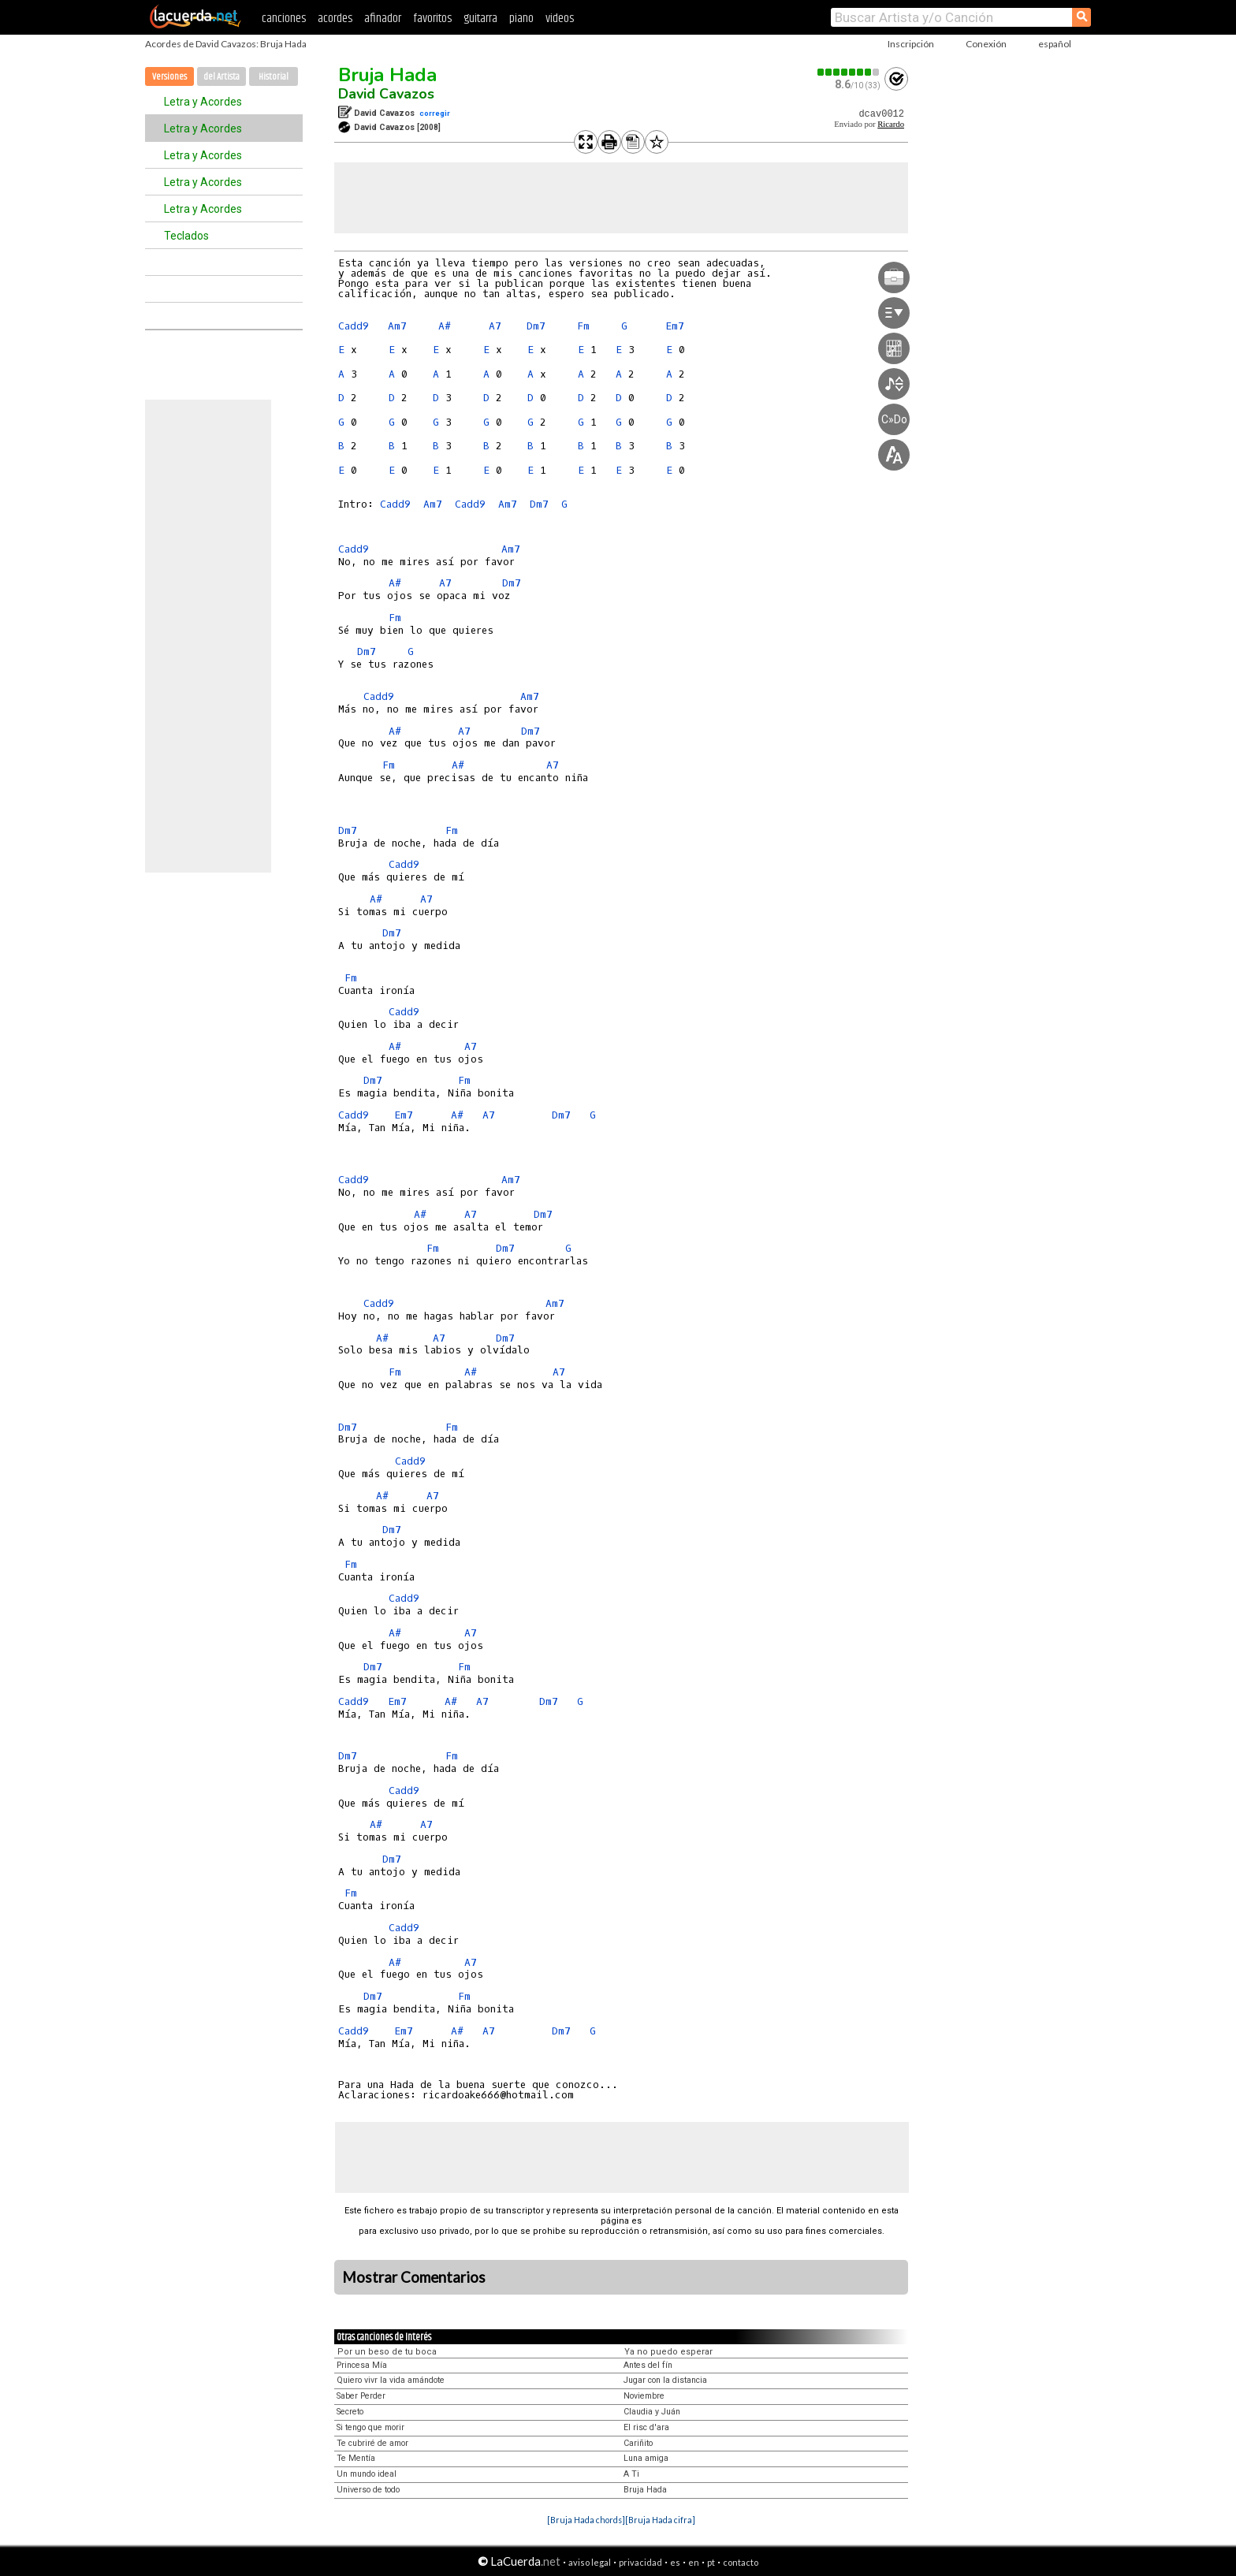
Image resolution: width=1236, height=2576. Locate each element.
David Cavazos (386, 93)
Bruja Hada (387, 74)
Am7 (397, 326)
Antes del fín (648, 2365)
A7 (495, 326)
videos (559, 18)
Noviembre (644, 2396)
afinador (382, 18)
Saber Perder (361, 2396)
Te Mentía (356, 2458)
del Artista (221, 76)
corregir (434, 113)
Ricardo (890, 124)
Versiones (169, 76)
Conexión (986, 44)
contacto (740, 2562)
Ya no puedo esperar (668, 2352)
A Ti (631, 2474)
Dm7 (536, 326)
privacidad (640, 2562)
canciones (284, 18)
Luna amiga (646, 2458)
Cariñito (638, 2443)
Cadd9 (353, 326)
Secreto (350, 2412)
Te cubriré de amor (372, 2443)
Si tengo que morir (370, 2427)
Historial (274, 76)
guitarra (480, 18)
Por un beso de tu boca (387, 2352)
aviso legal (589, 2562)
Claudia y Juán (652, 2412)
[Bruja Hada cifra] (660, 2520)
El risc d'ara (646, 2427)
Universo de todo (368, 2490)
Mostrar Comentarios (414, 2277)
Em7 (674, 326)
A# (444, 326)
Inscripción (911, 44)
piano (521, 18)
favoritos (432, 18)
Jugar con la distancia (665, 2380)
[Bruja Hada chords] (586, 2520)
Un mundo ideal (366, 2474)
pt (711, 2562)
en (693, 2562)
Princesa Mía (362, 2365)
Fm (583, 326)
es (675, 2562)
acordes (335, 18)
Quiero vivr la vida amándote (391, 2380)
